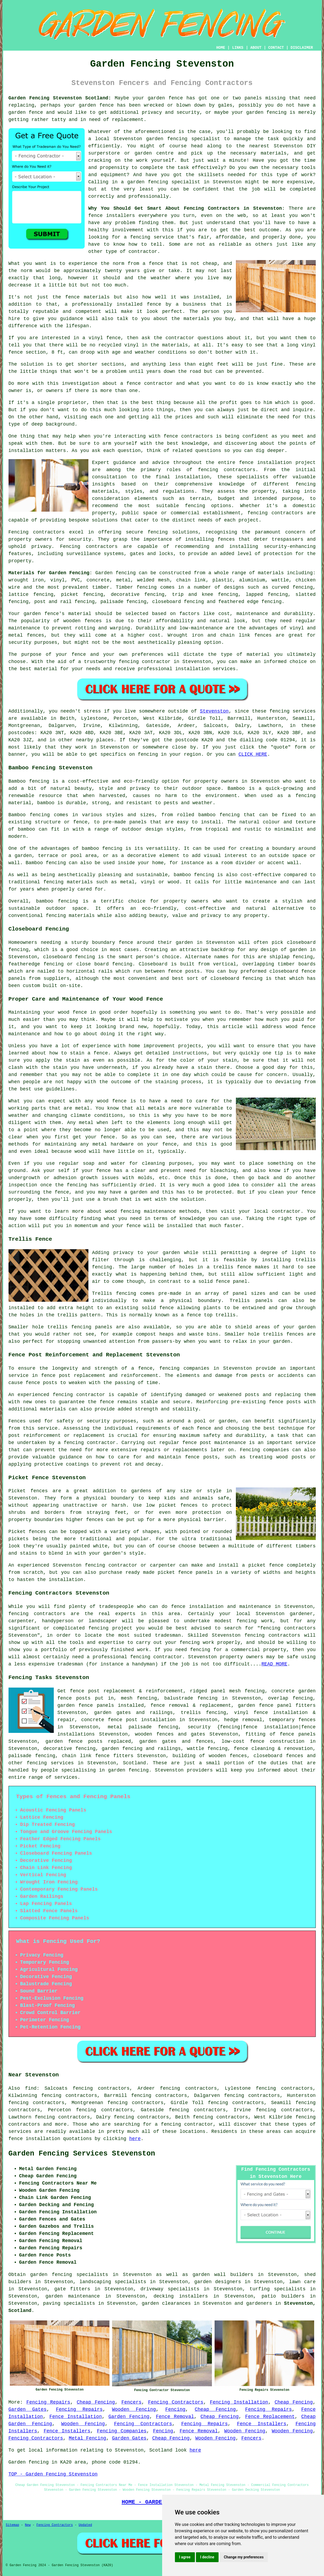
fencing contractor (145, 661)
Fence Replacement (270, 2416)
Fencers (131, 2402)
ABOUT (255, 48)
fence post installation (141, 1719)
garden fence (165, 98)
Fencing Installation (239, 2402)
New (28, 2525)
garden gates (157, 1741)
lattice (19, 594)
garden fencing (266, 112)
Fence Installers (261, 2424)
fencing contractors (227, 469)
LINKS (237, 48)
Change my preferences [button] (244, 2557)
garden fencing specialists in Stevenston (90, 2274)
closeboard (166, 601)
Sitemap (12, 2525)
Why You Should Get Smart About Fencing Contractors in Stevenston (185, 208)
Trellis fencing (114, 1293)
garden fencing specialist (163, 182)
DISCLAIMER (301, 48)
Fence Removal (175, 2416)
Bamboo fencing (29, 781)
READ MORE (274, 1664)
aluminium (252, 580)
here (135, 2138)
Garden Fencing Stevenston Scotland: (60, 98)
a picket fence (263, 1565)
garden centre (153, 153)
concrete (98, 580)
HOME (220, 48)
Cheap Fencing (96, 2402)
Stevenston (214, 711)
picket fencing (82, 594)
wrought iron (26, 580)
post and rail (53, 601)
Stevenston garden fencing (150, 138)
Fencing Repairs (48, 2402)
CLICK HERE (253, 754)
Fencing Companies (121, 2431)
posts (83, 1698)
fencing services (50, 1763)
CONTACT (276, 48)
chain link (76, 1755)
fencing (271, 601)
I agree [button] (185, 2557)
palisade (20, 1755)
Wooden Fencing (134, 2409)
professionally (149, 196)
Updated (85, 2525)
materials (273, 153)
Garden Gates (28, 2409)
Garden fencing (115, 573)
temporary (282, 1719)
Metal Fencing (87, 2438)
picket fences (178, 1505)
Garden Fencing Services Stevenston (82, 2154)
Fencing (175, 2409)
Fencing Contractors (175, 2402)
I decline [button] (207, 2557)
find (30, 2088)
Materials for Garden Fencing (49, 573)
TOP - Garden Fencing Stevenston (53, 2474)
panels (105, 1705)
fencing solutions (172, 532)
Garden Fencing (128, 2416)
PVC (75, 580)
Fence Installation (76, 2416)
